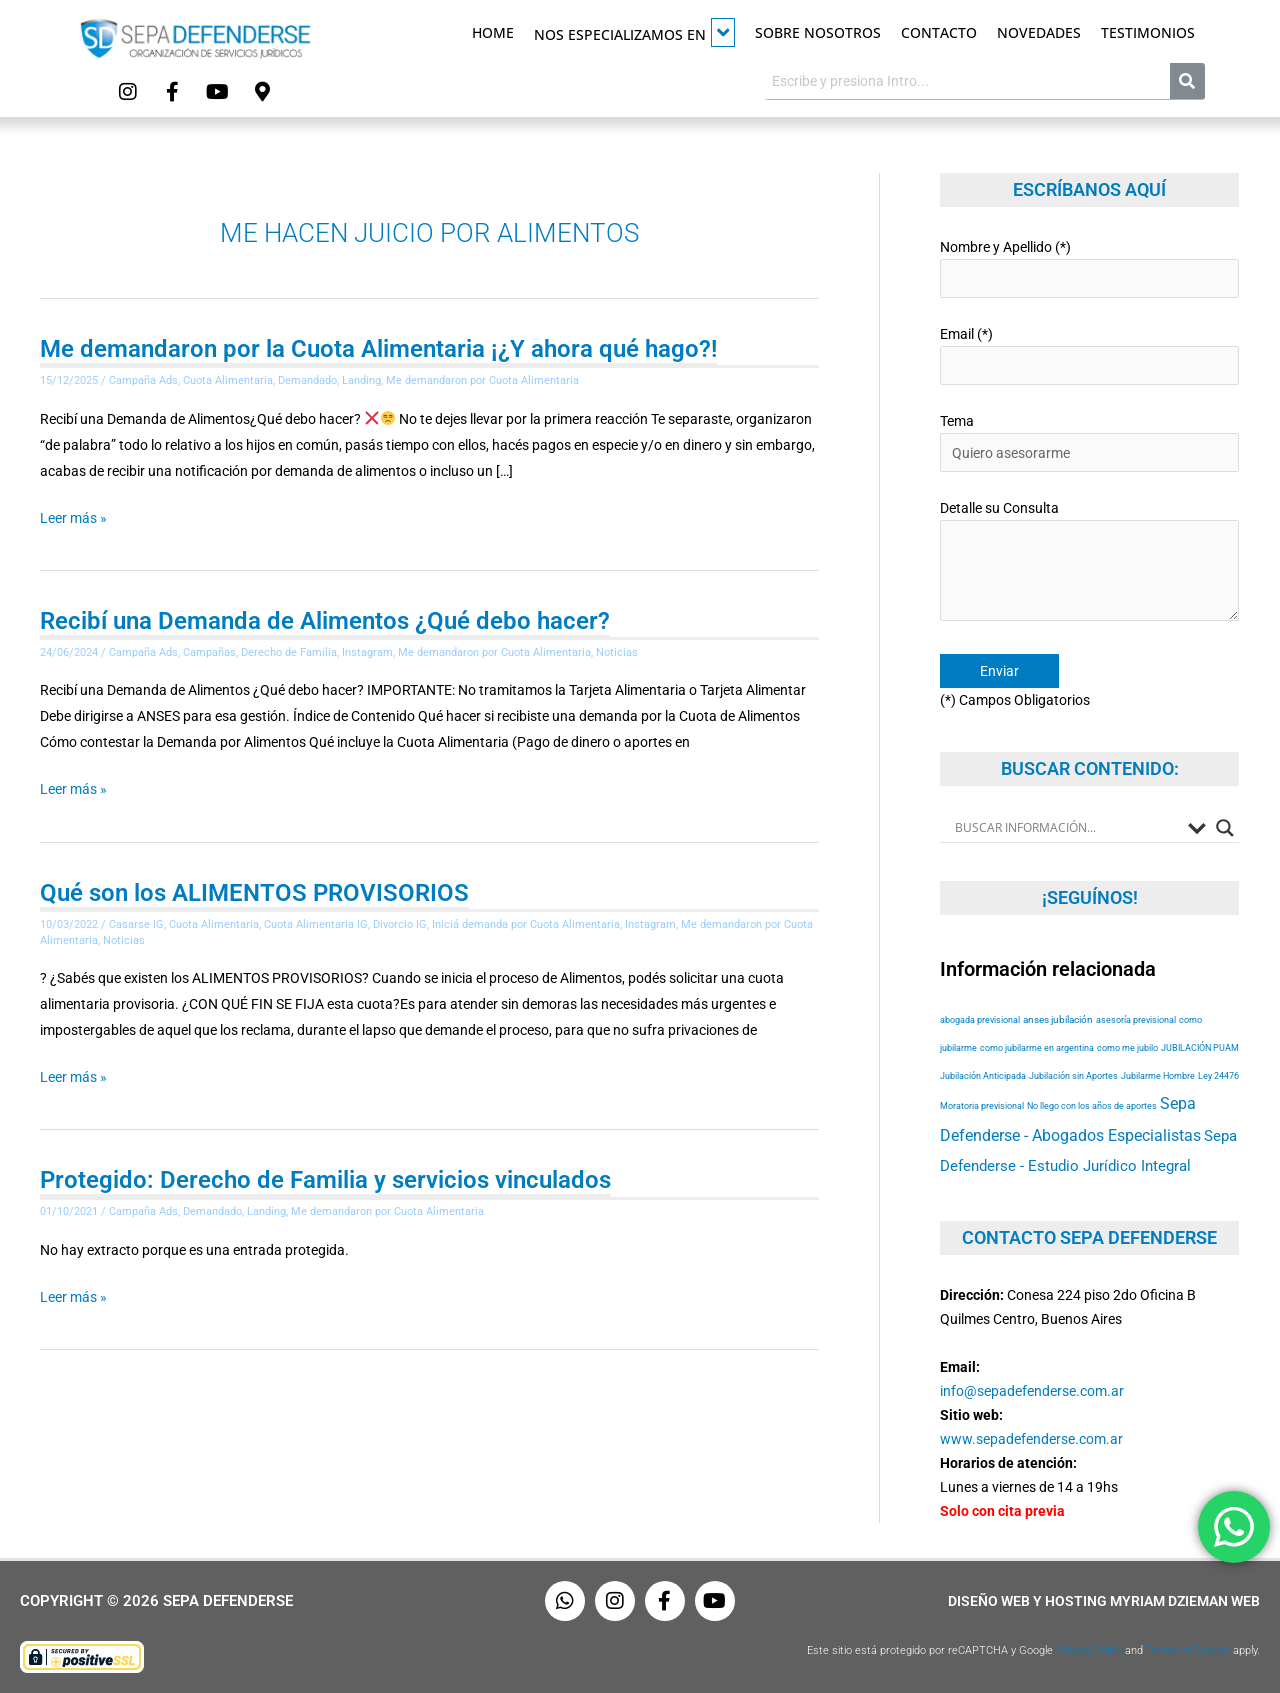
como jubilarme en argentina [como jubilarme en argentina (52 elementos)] (1037, 1047)
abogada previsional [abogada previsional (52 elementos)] (980, 1019)
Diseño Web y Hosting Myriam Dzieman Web (1104, 1601)
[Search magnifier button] (1225, 828)
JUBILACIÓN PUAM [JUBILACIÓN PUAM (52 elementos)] (1200, 1047)
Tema (1089, 442)
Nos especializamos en (634, 32)
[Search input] (1066, 828)
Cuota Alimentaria (228, 380)
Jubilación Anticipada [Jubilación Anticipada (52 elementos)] (983, 1075)
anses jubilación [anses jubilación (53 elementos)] (1058, 1019)
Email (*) (1089, 355)
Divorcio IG (400, 924)
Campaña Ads (143, 380)
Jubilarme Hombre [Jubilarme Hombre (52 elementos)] (1158, 1075)
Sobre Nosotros (818, 32)
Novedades (1039, 32)
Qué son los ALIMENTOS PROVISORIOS (254, 893)
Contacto (939, 32)
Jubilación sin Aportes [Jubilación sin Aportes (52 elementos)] (1073, 1075)
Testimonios (1148, 32)
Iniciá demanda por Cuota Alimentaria (526, 924)
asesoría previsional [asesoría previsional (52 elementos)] (1136, 1019)
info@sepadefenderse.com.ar (1032, 1391)
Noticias (617, 652)
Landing (361, 380)
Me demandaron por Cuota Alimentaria (482, 380)
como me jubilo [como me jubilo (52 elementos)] (1127, 1047)
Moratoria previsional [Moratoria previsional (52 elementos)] (982, 1105)
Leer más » (73, 518)
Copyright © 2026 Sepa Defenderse (156, 1601)
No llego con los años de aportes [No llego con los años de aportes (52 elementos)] (1092, 1105)
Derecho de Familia (289, 652)
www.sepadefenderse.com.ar (1031, 1439)
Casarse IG (136, 924)
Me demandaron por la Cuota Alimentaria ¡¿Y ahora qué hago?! (378, 349)
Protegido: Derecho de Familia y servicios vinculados (325, 1180)
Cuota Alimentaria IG (316, 924)
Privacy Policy (1089, 1650)
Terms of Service (1188, 1650)
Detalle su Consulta (1089, 564)
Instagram (367, 652)
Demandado (307, 380)
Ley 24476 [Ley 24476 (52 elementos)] (1218, 1075)
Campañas (209, 652)
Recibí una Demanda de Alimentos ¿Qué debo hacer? (325, 621)
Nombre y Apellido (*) (1089, 268)
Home (493, 32)
